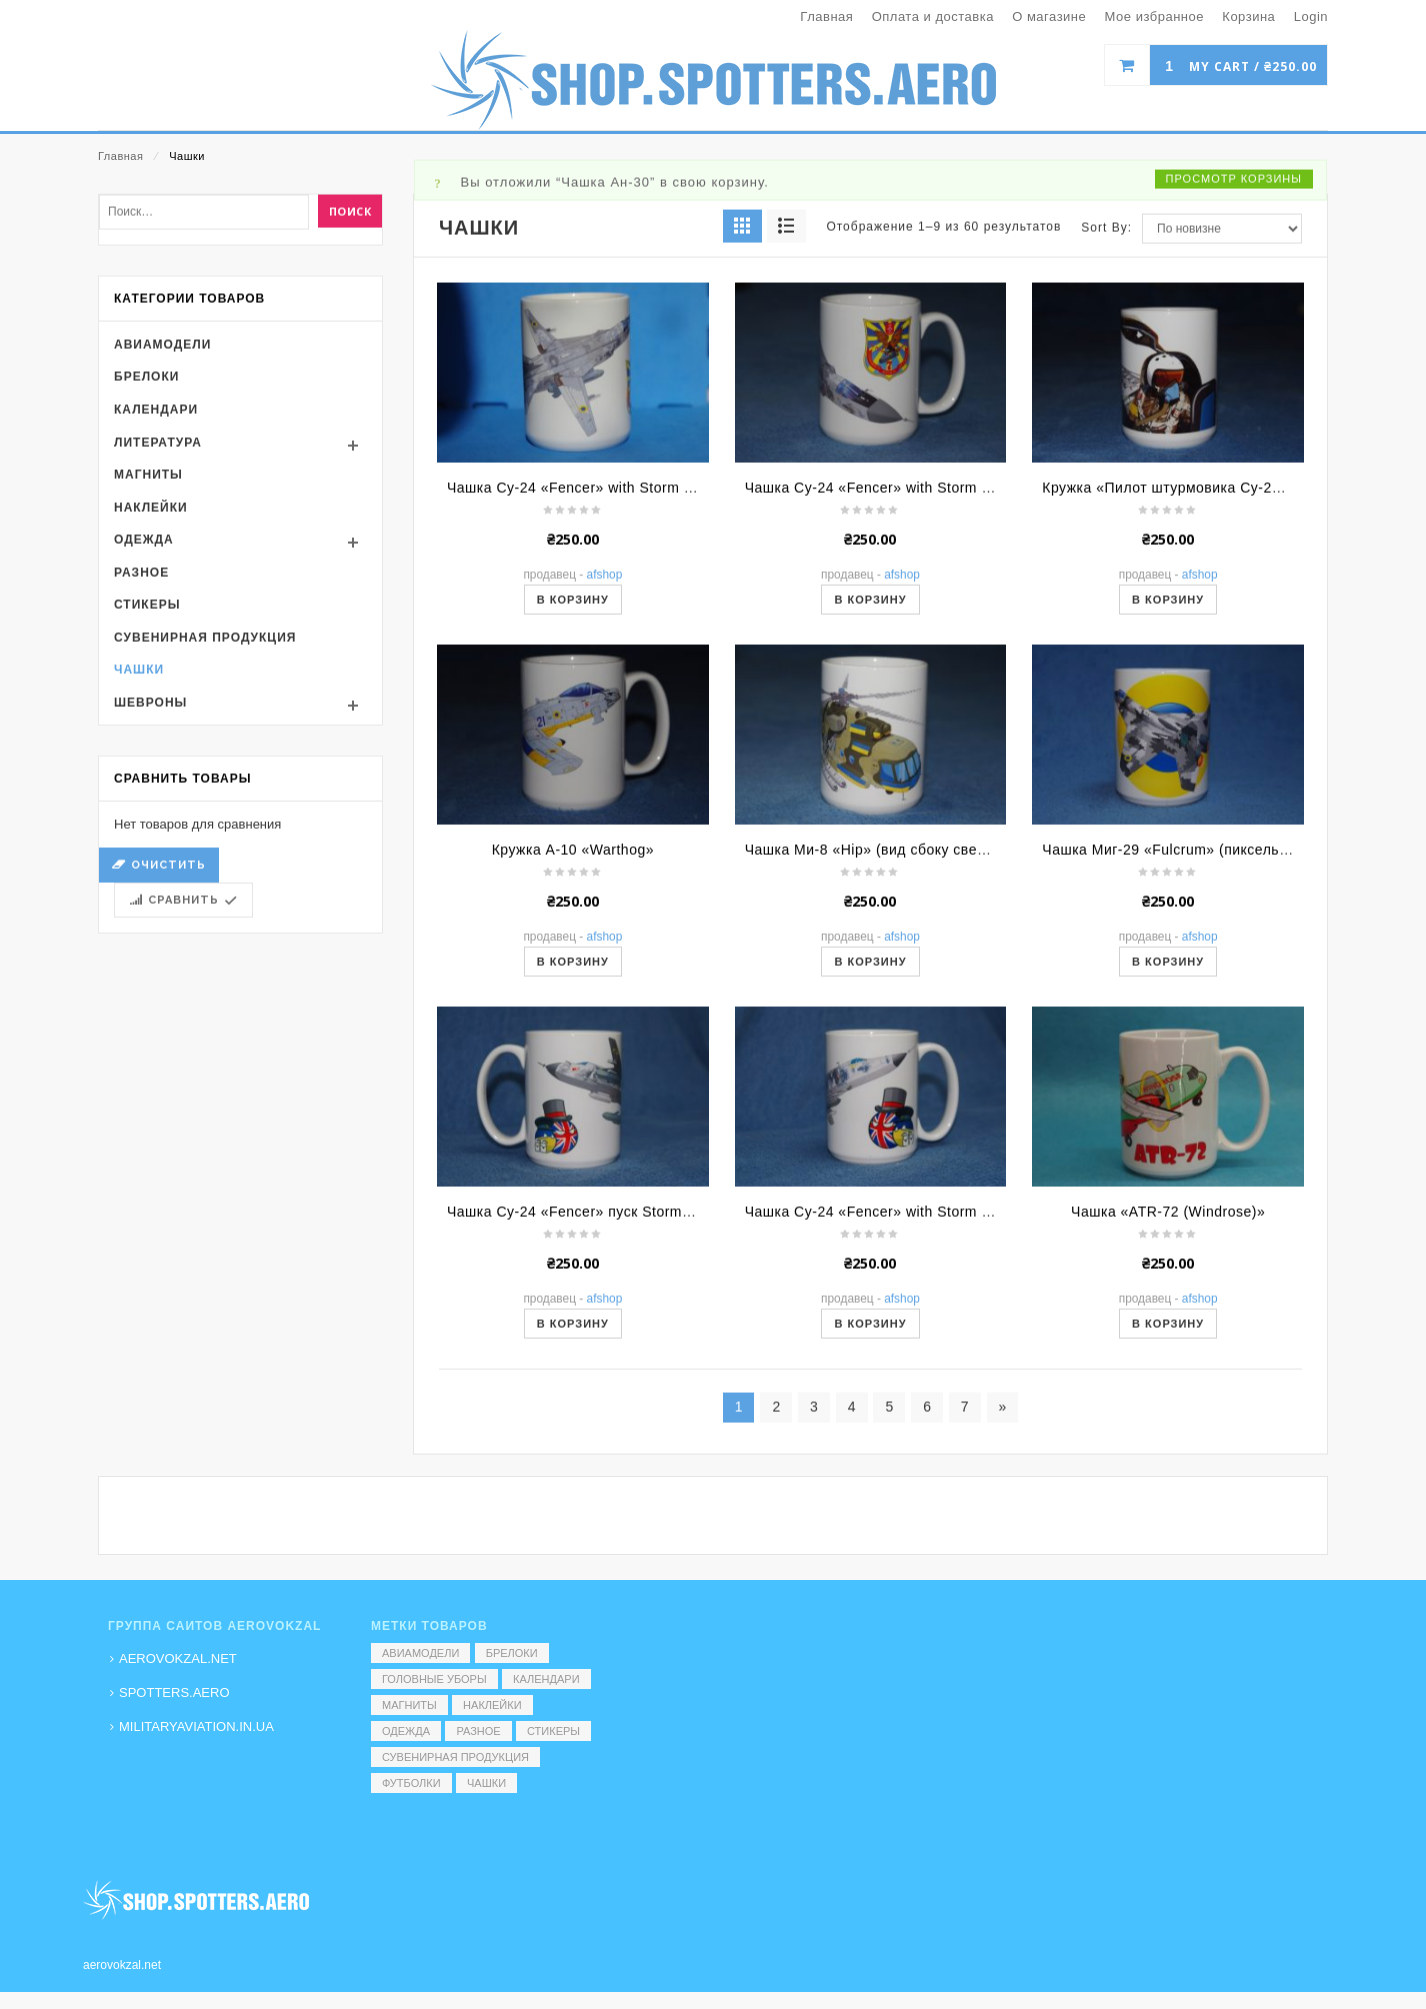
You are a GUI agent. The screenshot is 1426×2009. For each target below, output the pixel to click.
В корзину (573, 772)
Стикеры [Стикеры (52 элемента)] (553, 1731)
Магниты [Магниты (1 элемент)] (409, 1705)
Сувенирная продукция (205, 810)
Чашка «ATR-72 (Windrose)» (1168, 1384)
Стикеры (147, 777)
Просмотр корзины (1234, 351)
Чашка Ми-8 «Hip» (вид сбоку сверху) (875, 1022)
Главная (120, 156)
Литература (158, 615)
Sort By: (1106, 400)
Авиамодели (162, 517)
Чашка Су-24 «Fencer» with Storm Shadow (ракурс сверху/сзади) (670, 660)
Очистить (168, 1037)
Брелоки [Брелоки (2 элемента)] (512, 1653)
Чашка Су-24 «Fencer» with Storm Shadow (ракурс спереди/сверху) (977, 660)
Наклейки (151, 680)
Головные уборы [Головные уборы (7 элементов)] (434, 1679)
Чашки (139, 843)
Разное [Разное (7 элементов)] (478, 1731)
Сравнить (183, 1072)
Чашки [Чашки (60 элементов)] (486, 1783)
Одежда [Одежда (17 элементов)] (406, 1731)
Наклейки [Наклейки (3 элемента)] (492, 1705)
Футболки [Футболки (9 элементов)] (411, 1783)
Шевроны (150, 875)
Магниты (148, 647)
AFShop (605, 747)
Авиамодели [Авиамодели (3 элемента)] (420, 1653)
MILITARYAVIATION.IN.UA (196, 1726)
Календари (156, 582)
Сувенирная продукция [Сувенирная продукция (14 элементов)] (455, 1757)
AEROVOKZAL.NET (178, 1658)
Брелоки (146, 549)
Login (1311, 16)
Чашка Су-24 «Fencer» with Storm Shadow (890, 1384)
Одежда (144, 712)
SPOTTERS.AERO (174, 1692)
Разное (141, 745)
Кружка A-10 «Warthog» (573, 1022)
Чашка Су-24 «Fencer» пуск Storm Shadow (593, 1384)
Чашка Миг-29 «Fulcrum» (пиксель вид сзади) (1199, 1022)
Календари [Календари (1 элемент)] (546, 1679)
